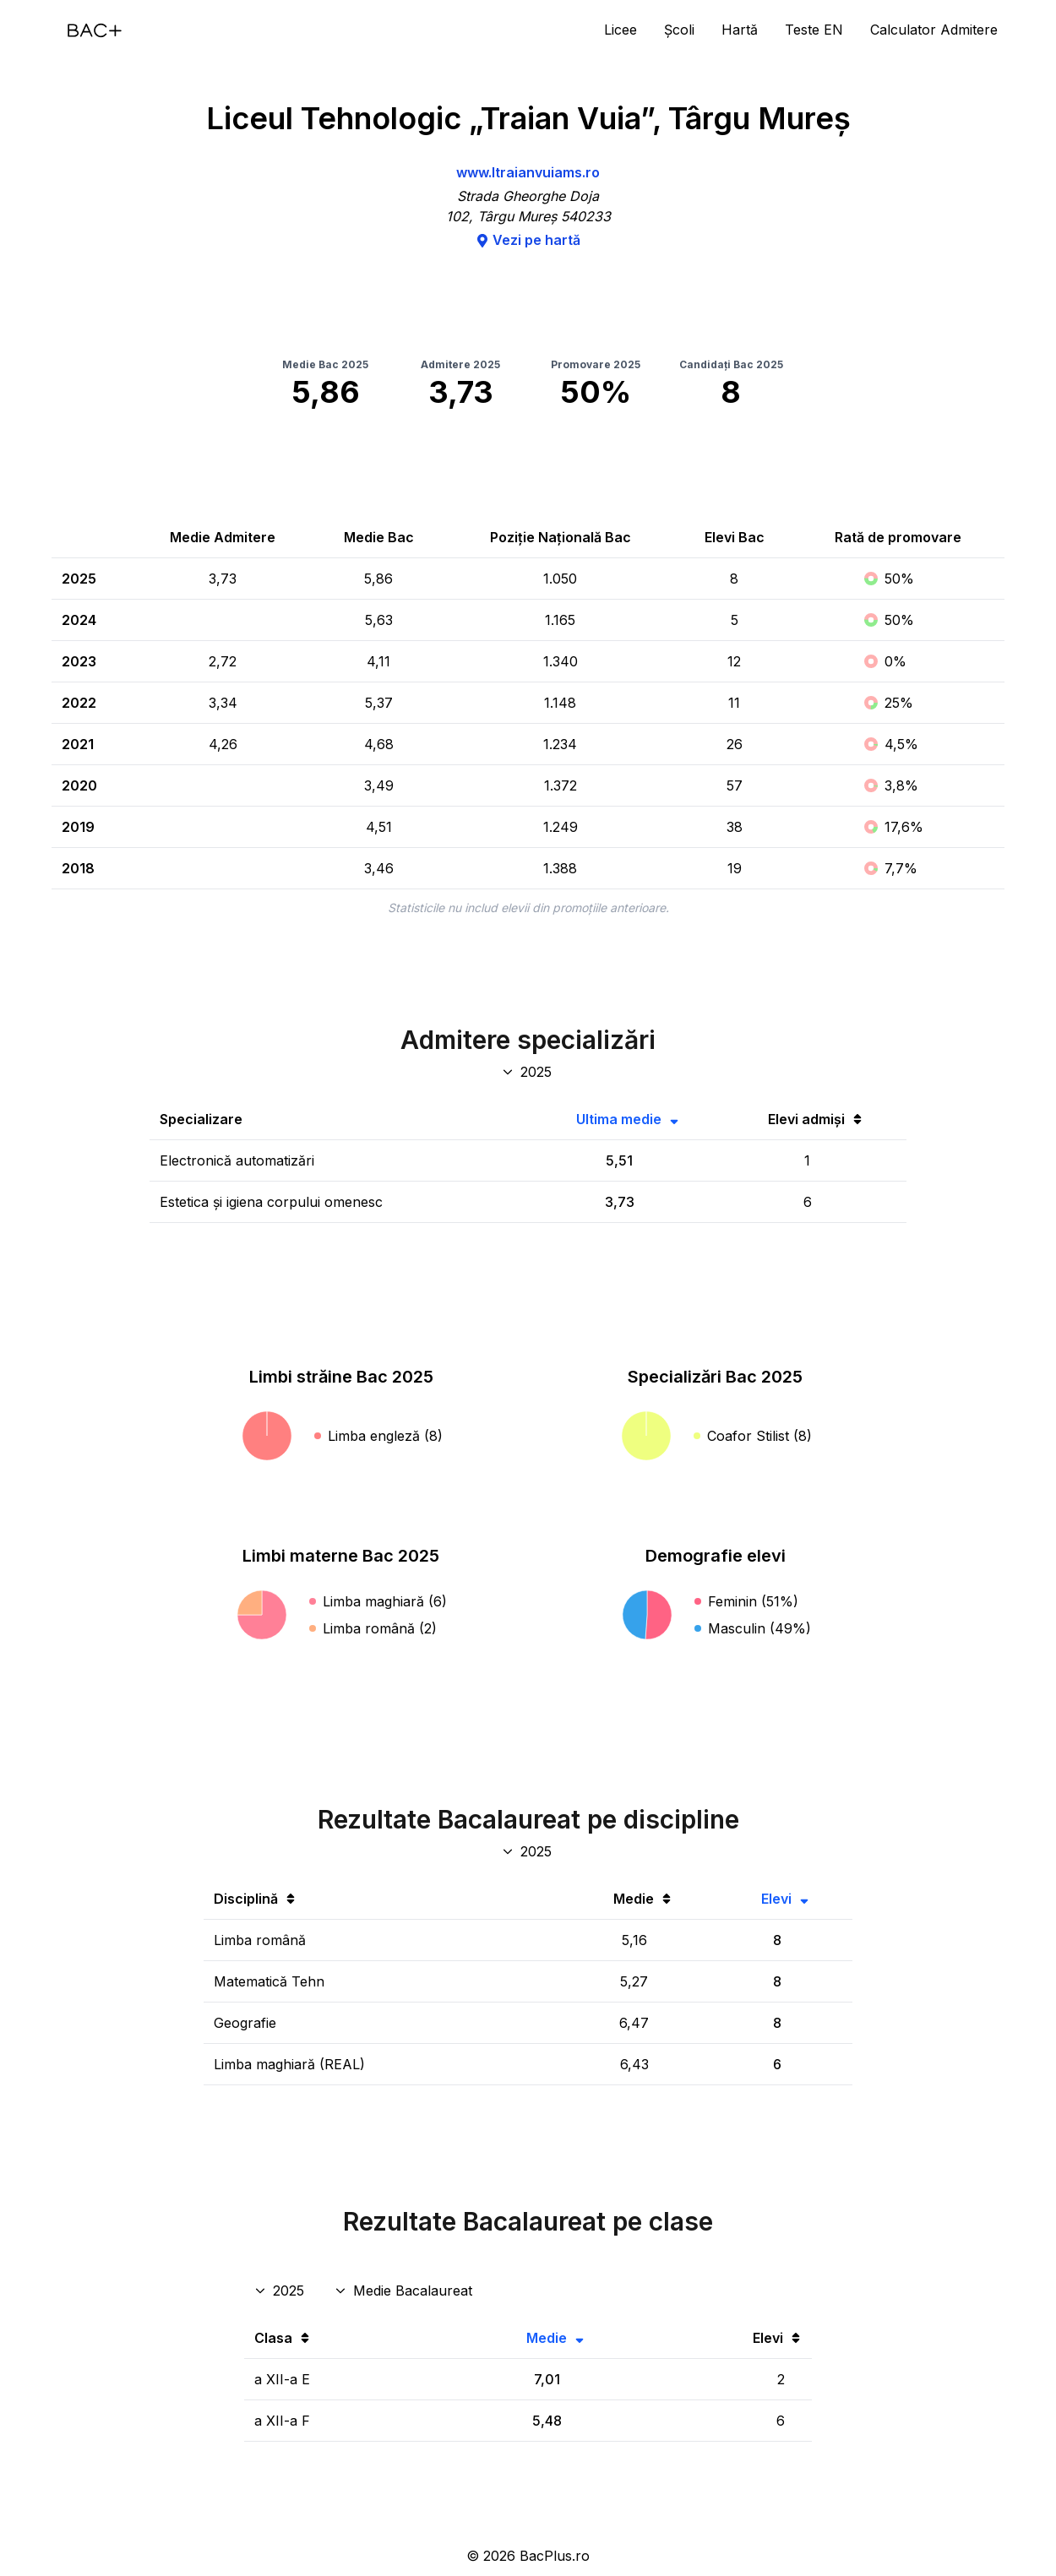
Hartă (739, 29)
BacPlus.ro (555, 2555)
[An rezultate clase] (281, 2290)
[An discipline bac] (528, 1851)
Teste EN (814, 29)
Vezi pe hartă (528, 239)
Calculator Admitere (934, 29)
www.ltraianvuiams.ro (528, 172)
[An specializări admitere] (528, 1071)
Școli (679, 29)
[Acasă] (94, 30)
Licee (620, 29)
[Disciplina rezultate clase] (405, 2290)
